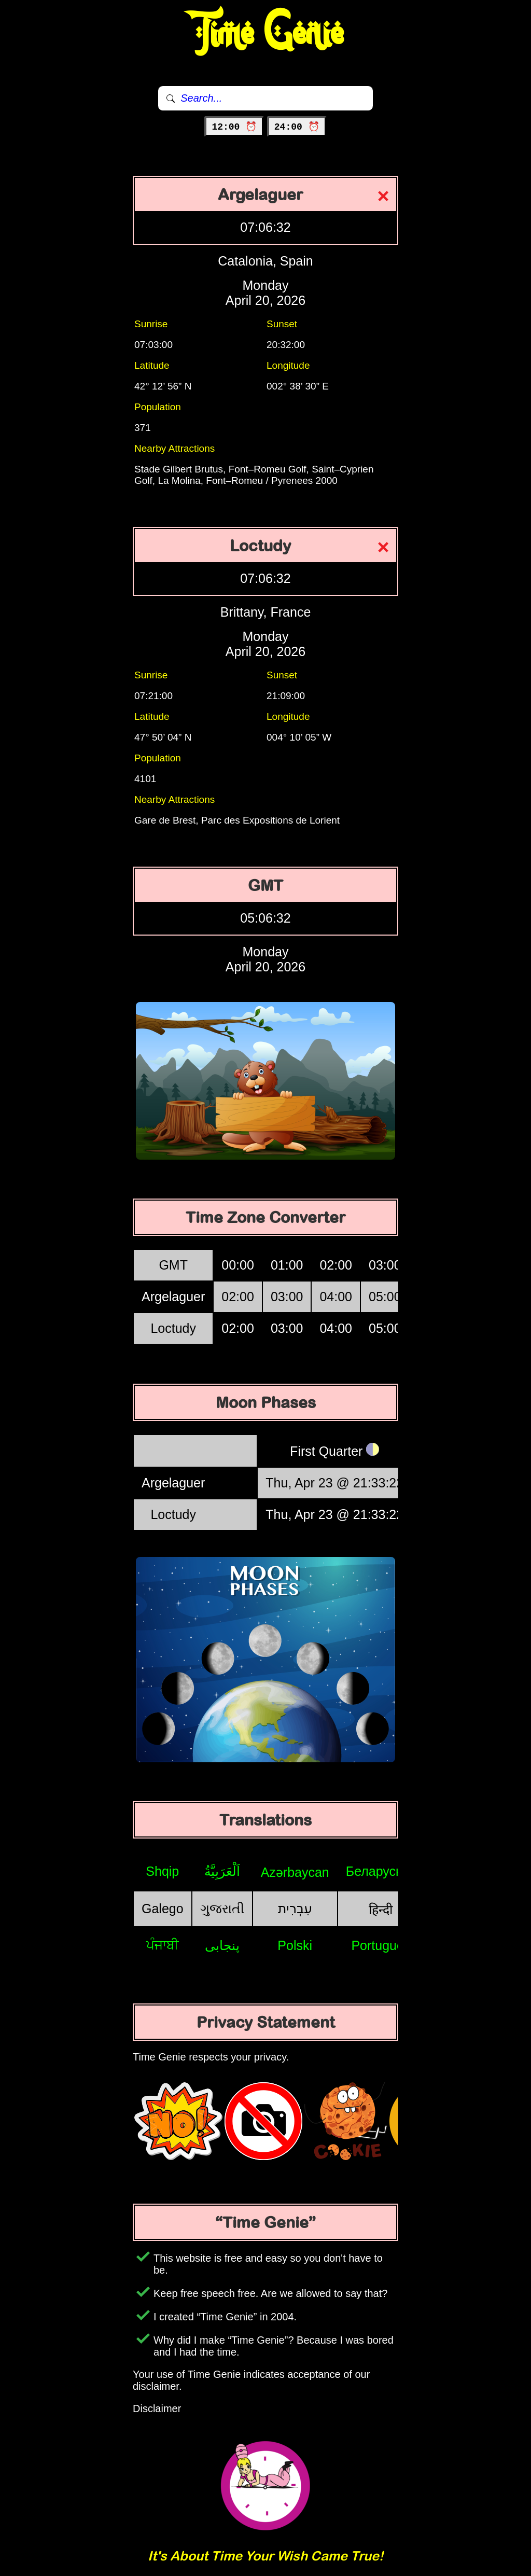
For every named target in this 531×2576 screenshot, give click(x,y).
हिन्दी (381, 1909)
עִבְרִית (295, 1908)
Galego (163, 1908)
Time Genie (265, 34)
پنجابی (222, 1945)
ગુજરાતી (222, 1908)
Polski (294, 1945)
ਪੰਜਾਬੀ (162, 1945)
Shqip (162, 1871)
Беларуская (381, 1871)
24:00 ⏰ (296, 127)
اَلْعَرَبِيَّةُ (222, 1871)
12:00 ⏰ (234, 127)
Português (380, 1945)
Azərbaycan (295, 1872)
